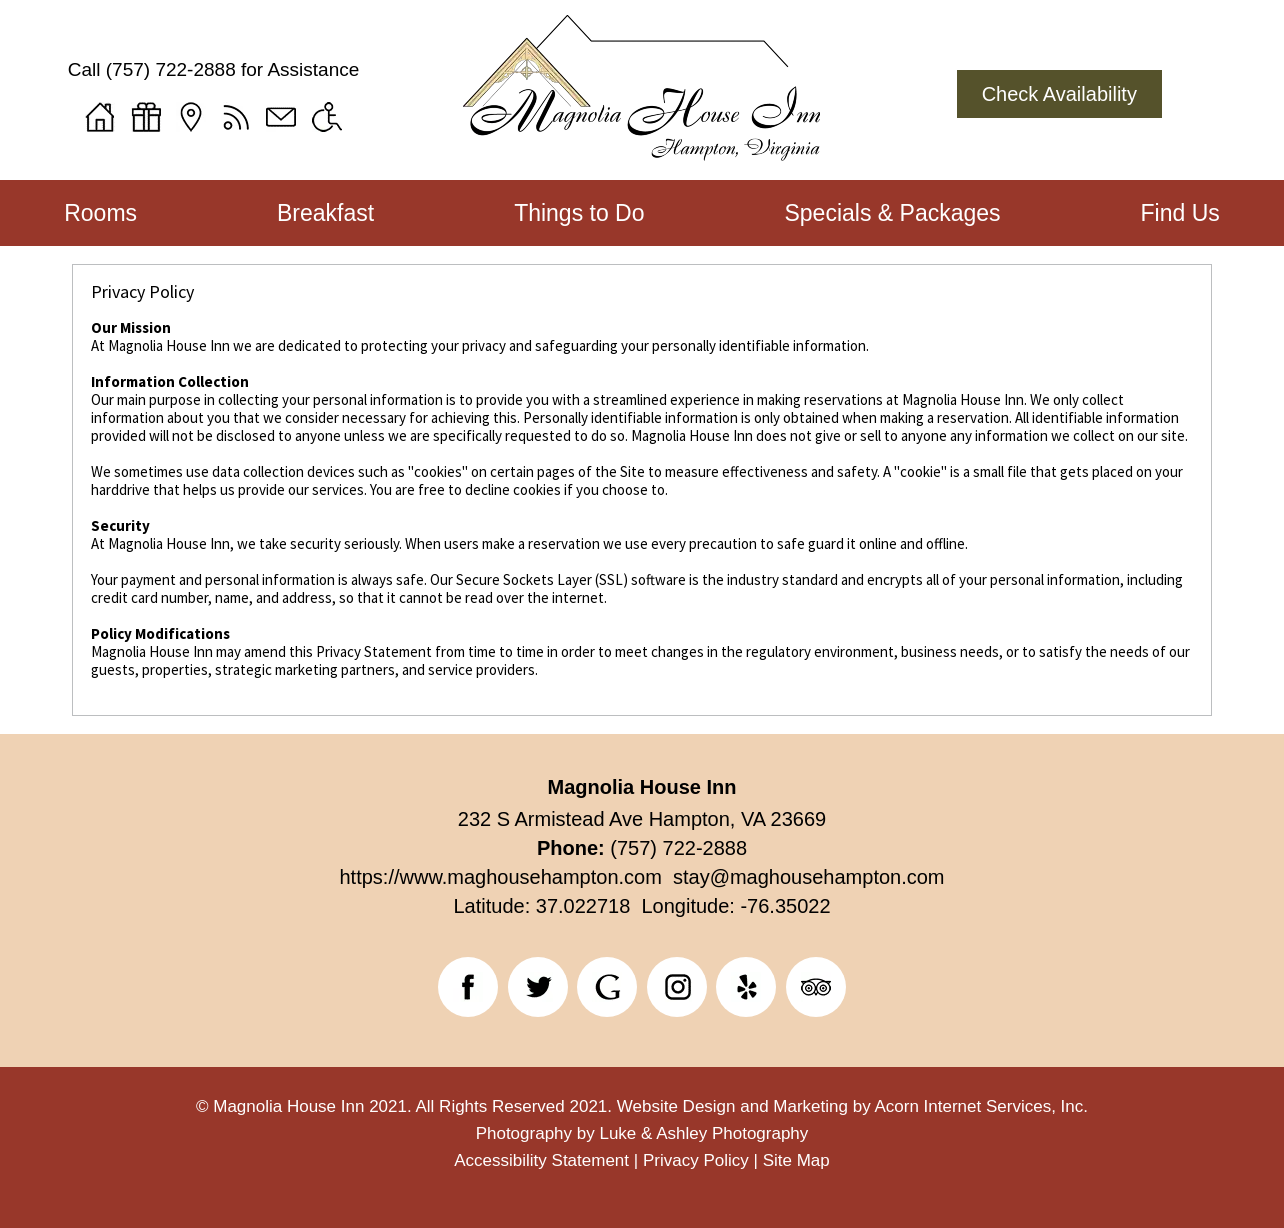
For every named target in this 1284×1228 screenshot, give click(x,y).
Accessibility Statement (541, 1160)
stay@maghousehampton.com (803, 877)
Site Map (796, 1160)
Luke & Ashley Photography (703, 1133)
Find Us (1180, 213)
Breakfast (325, 213)
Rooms (100, 213)
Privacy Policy (696, 1160)
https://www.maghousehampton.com (500, 877)
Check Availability (1059, 94)
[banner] (642, 991)
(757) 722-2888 (171, 69)
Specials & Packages (892, 213)
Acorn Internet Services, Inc (978, 1106)
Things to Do (579, 213)
